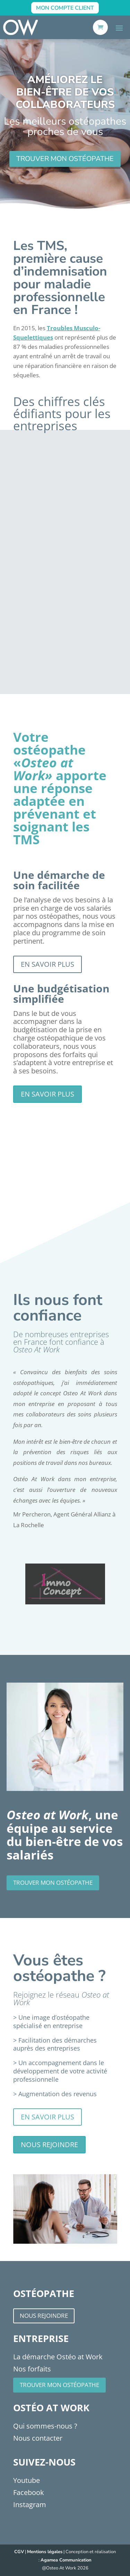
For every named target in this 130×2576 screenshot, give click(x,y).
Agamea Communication (66, 2560)
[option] (65, 1584)
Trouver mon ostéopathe (59, 2385)
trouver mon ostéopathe (65, 158)
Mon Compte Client (65, 8)
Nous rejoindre (49, 2144)
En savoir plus (47, 964)
